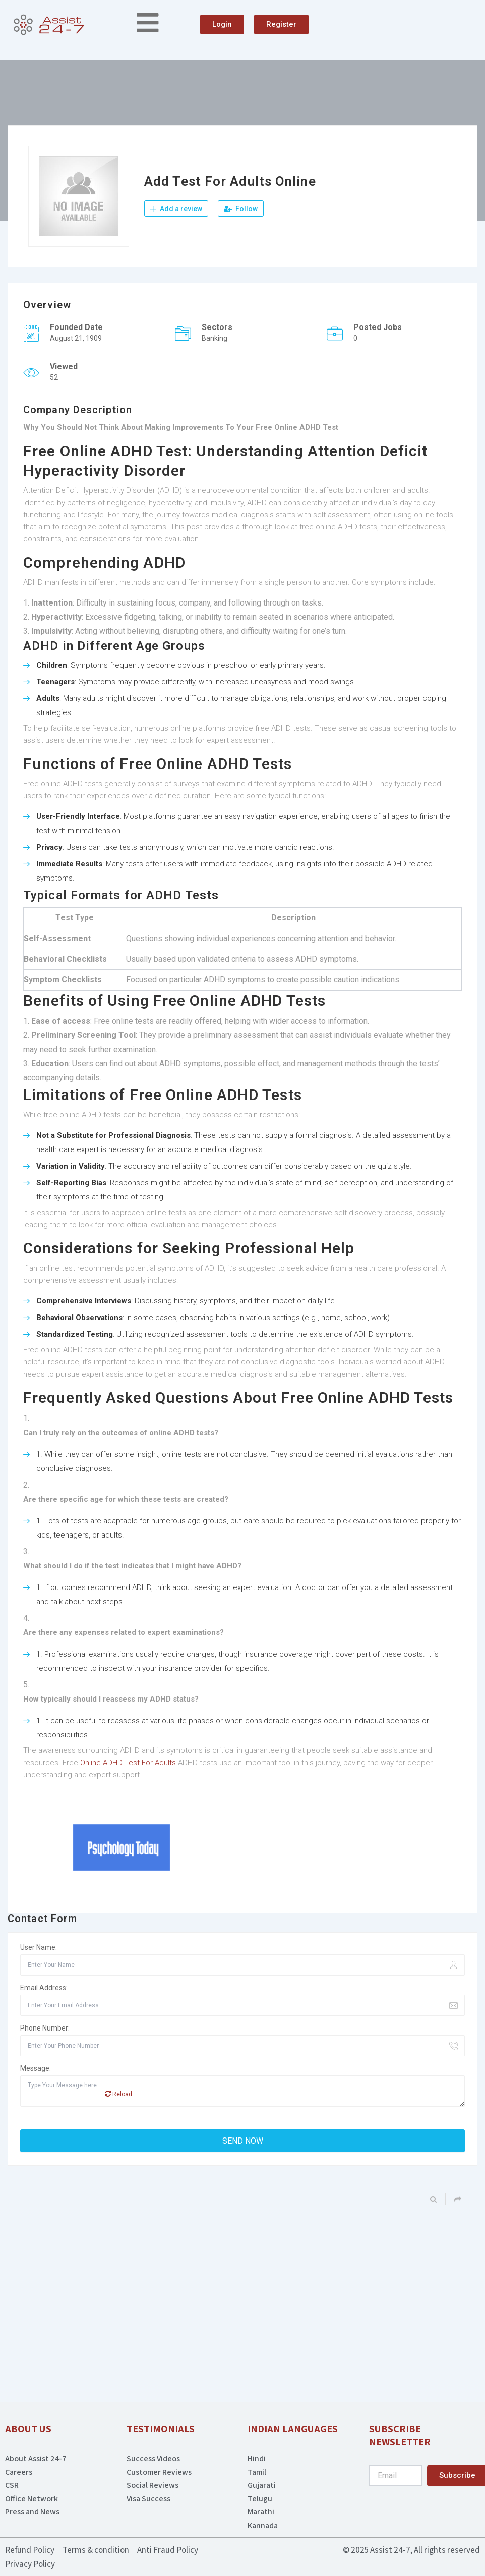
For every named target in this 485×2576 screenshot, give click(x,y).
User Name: (38, 1948)
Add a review (176, 209)
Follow (241, 209)
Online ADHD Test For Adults (128, 1763)
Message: (35, 2069)
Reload (118, 2094)
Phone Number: (45, 2028)
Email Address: (44, 1988)
